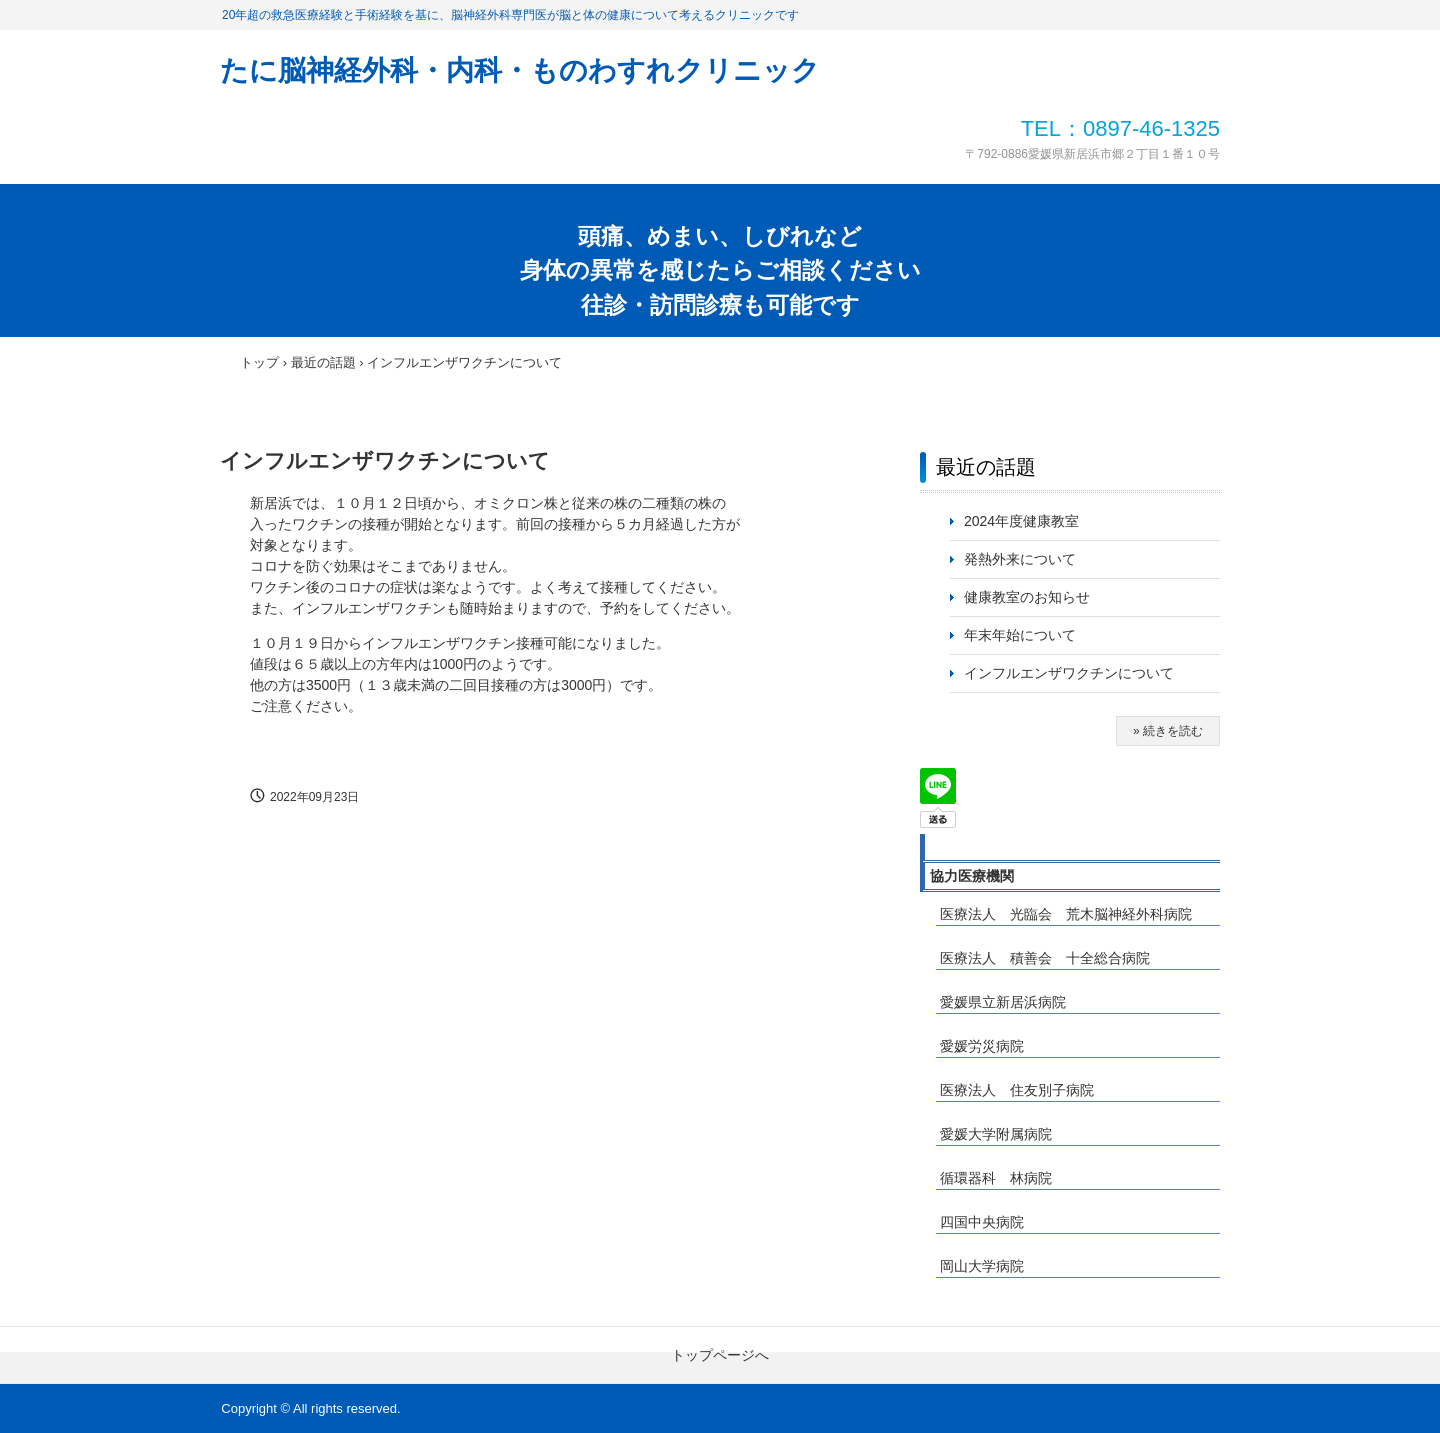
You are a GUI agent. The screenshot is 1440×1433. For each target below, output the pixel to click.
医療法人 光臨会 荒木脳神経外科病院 (1066, 914)
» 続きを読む (1168, 731)
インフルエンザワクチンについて (1076, 673)
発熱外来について (1020, 559)
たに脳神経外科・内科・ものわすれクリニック (520, 70)
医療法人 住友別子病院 (1017, 1090)
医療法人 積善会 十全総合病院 (1045, 958)
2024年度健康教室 (1021, 521)
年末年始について (1020, 635)
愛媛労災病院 (982, 1046)
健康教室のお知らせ (1027, 597)
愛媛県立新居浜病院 (1003, 1002)
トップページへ (720, 1355)
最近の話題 (986, 467)
